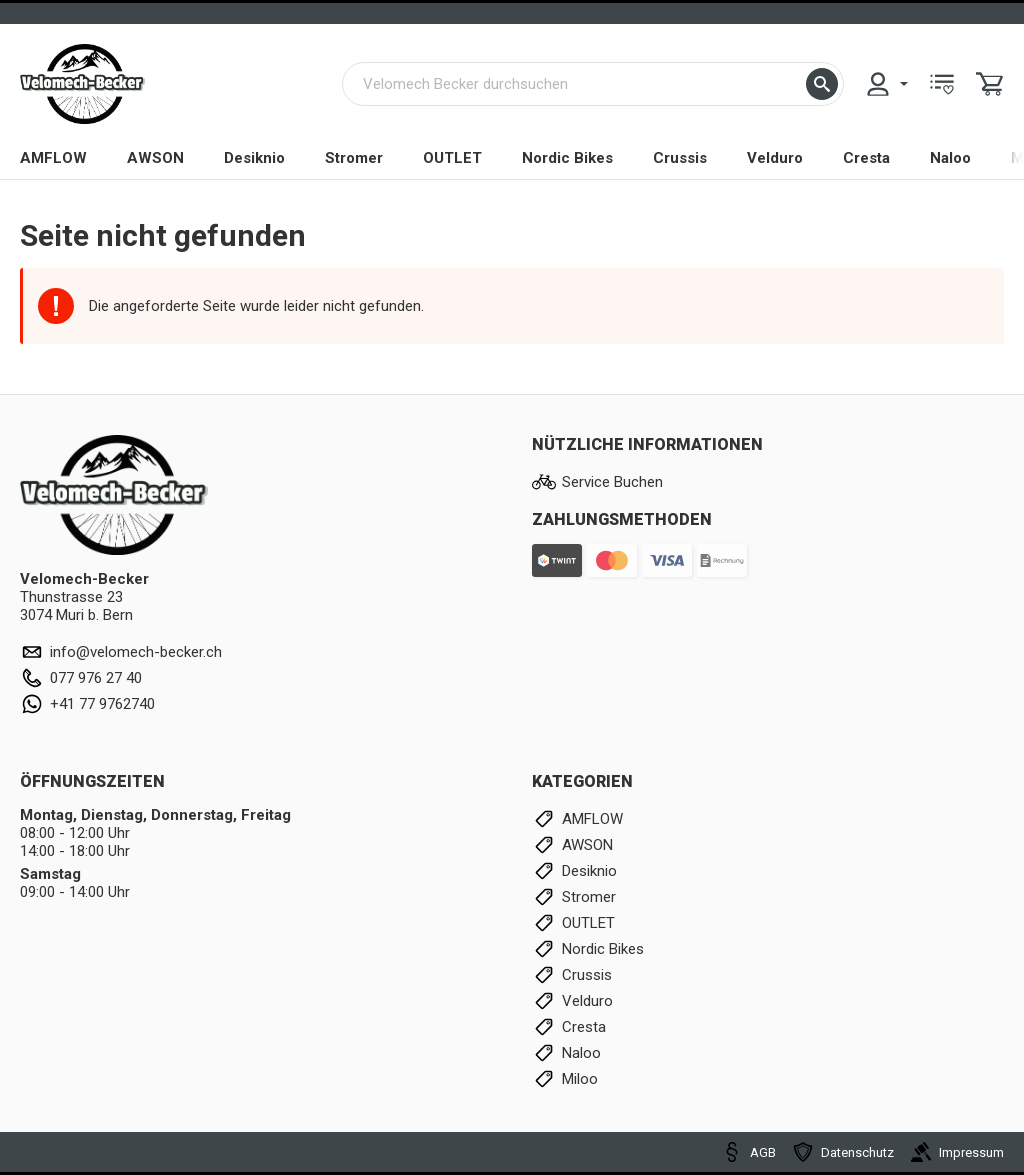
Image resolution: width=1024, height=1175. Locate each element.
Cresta (866, 158)
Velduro (775, 158)
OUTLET (452, 158)
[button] (822, 84)
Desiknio (254, 158)
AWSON (155, 158)
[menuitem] (886, 84)
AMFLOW (53, 158)
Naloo (950, 158)
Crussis (680, 158)
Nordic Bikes (567, 158)
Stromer (354, 158)
